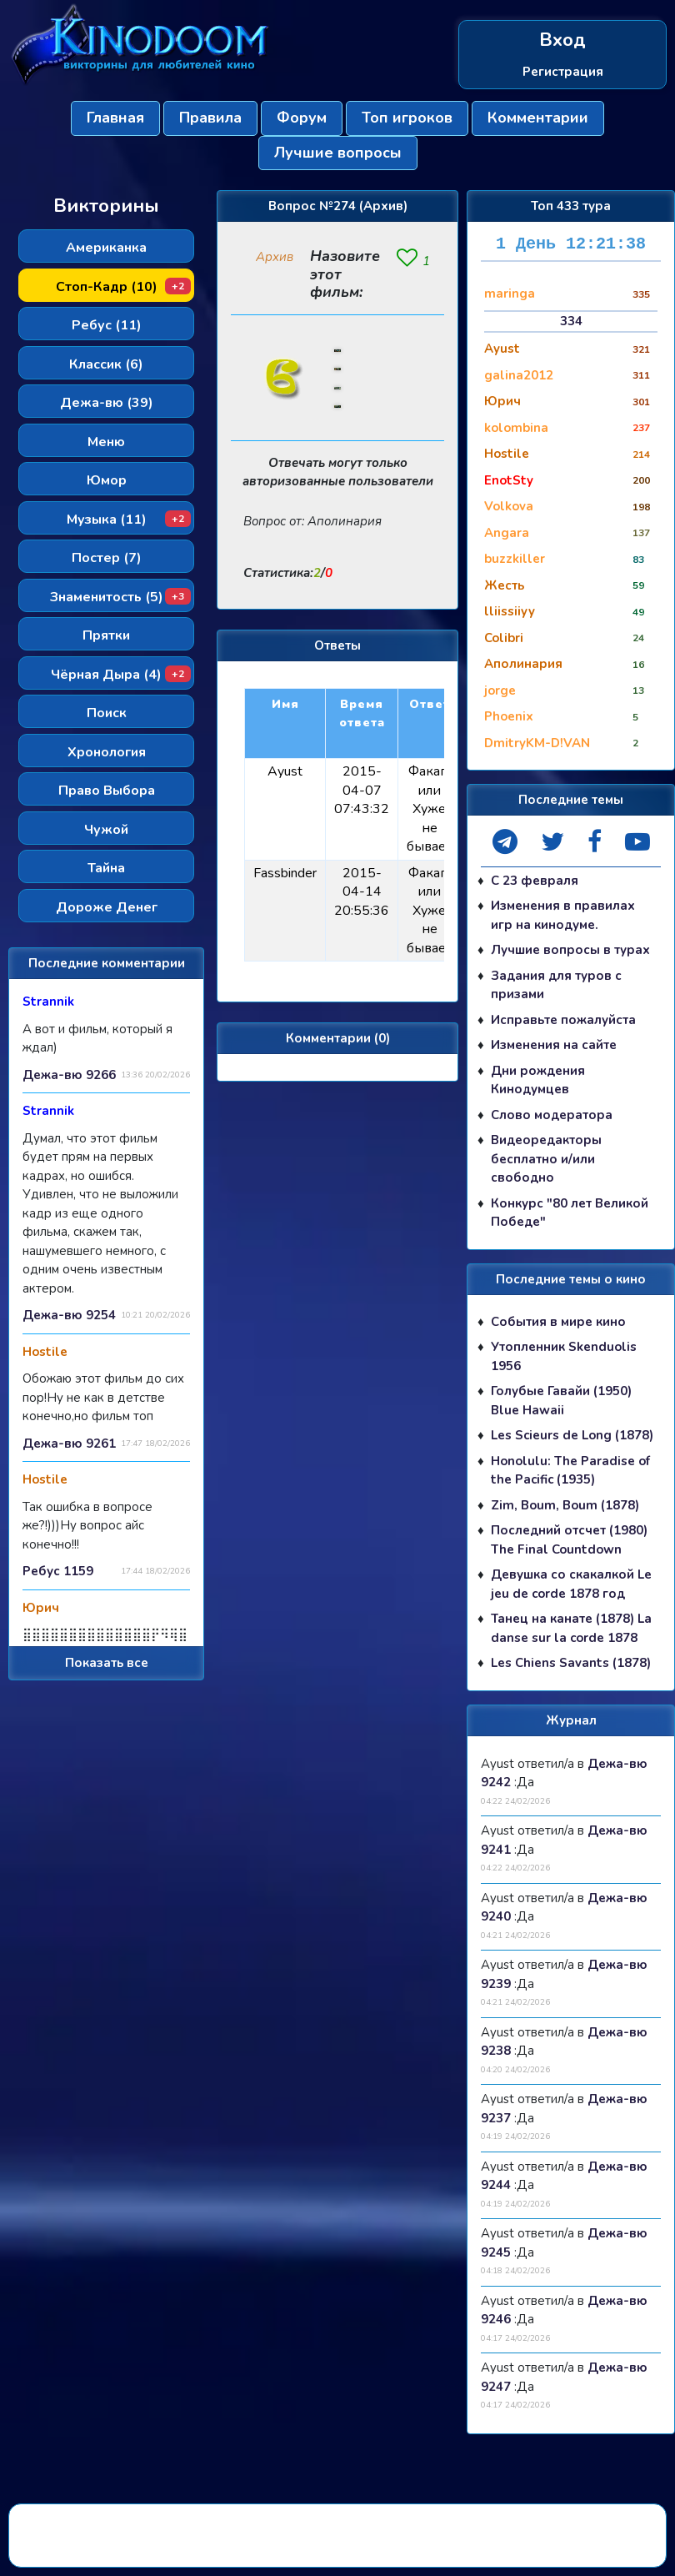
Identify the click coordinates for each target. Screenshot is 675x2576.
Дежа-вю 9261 (69, 1443)
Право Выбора (106, 790)
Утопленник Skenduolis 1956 (564, 1356)
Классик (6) (106, 364)
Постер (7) (107, 558)
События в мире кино (558, 1321)
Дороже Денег (107, 907)
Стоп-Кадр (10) (124, 287)
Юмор (107, 480)
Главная (115, 118)
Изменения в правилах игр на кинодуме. (563, 915)
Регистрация (562, 71)
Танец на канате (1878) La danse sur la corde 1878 (571, 1628)
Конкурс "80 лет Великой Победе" (569, 1213)
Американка (106, 248)
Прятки (106, 635)
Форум (302, 118)
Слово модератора (551, 1115)
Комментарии (538, 118)
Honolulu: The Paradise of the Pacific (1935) (570, 1471)
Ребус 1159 (57, 1571)
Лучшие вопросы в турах (570, 950)
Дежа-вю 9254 (69, 1315)
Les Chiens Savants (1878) (571, 1663)
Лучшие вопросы (338, 153)
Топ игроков (407, 118)
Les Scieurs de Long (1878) (572, 1435)
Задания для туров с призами (556, 985)
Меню (106, 442)
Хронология (107, 752)
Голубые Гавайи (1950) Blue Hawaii (561, 1401)
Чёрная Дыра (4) (121, 674)
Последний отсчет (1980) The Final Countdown (569, 1540)
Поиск (107, 713)
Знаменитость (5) (121, 597)
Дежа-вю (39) (106, 403)
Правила (210, 118)
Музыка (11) (129, 519)
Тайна (106, 868)
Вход (562, 40)
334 (571, 321)
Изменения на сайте (554, 1045)
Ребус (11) (107, 325)
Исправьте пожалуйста (563, 1020)
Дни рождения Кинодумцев (538, 1080)
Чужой (106, 830)
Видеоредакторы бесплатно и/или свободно (546, 1159)
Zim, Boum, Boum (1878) (565, 1505)
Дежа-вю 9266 (69, 1075)
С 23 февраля (534, 880)
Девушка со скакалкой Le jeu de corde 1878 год (571, 1584)
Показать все (106, 1663)
